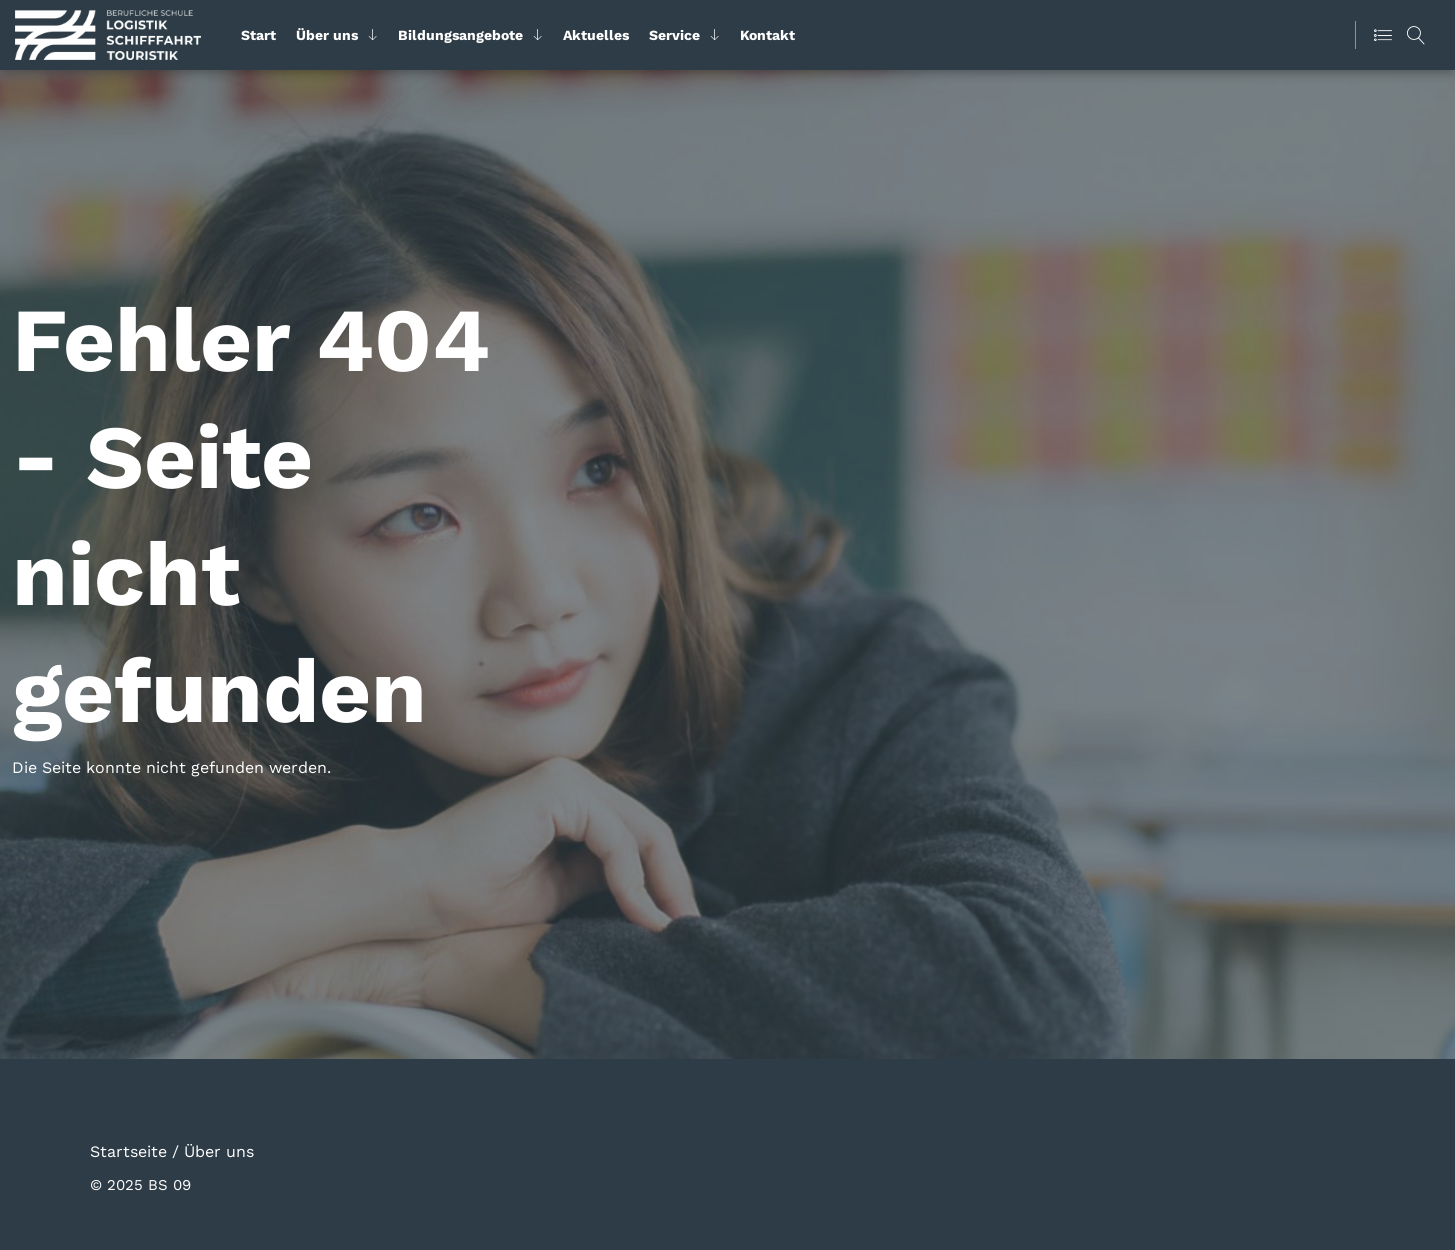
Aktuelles (596, 35)
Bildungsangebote (460, 35)
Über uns (327, 35)
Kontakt (767, 35)
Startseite (128, 1150)
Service (674, 35)
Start (258, 35)
